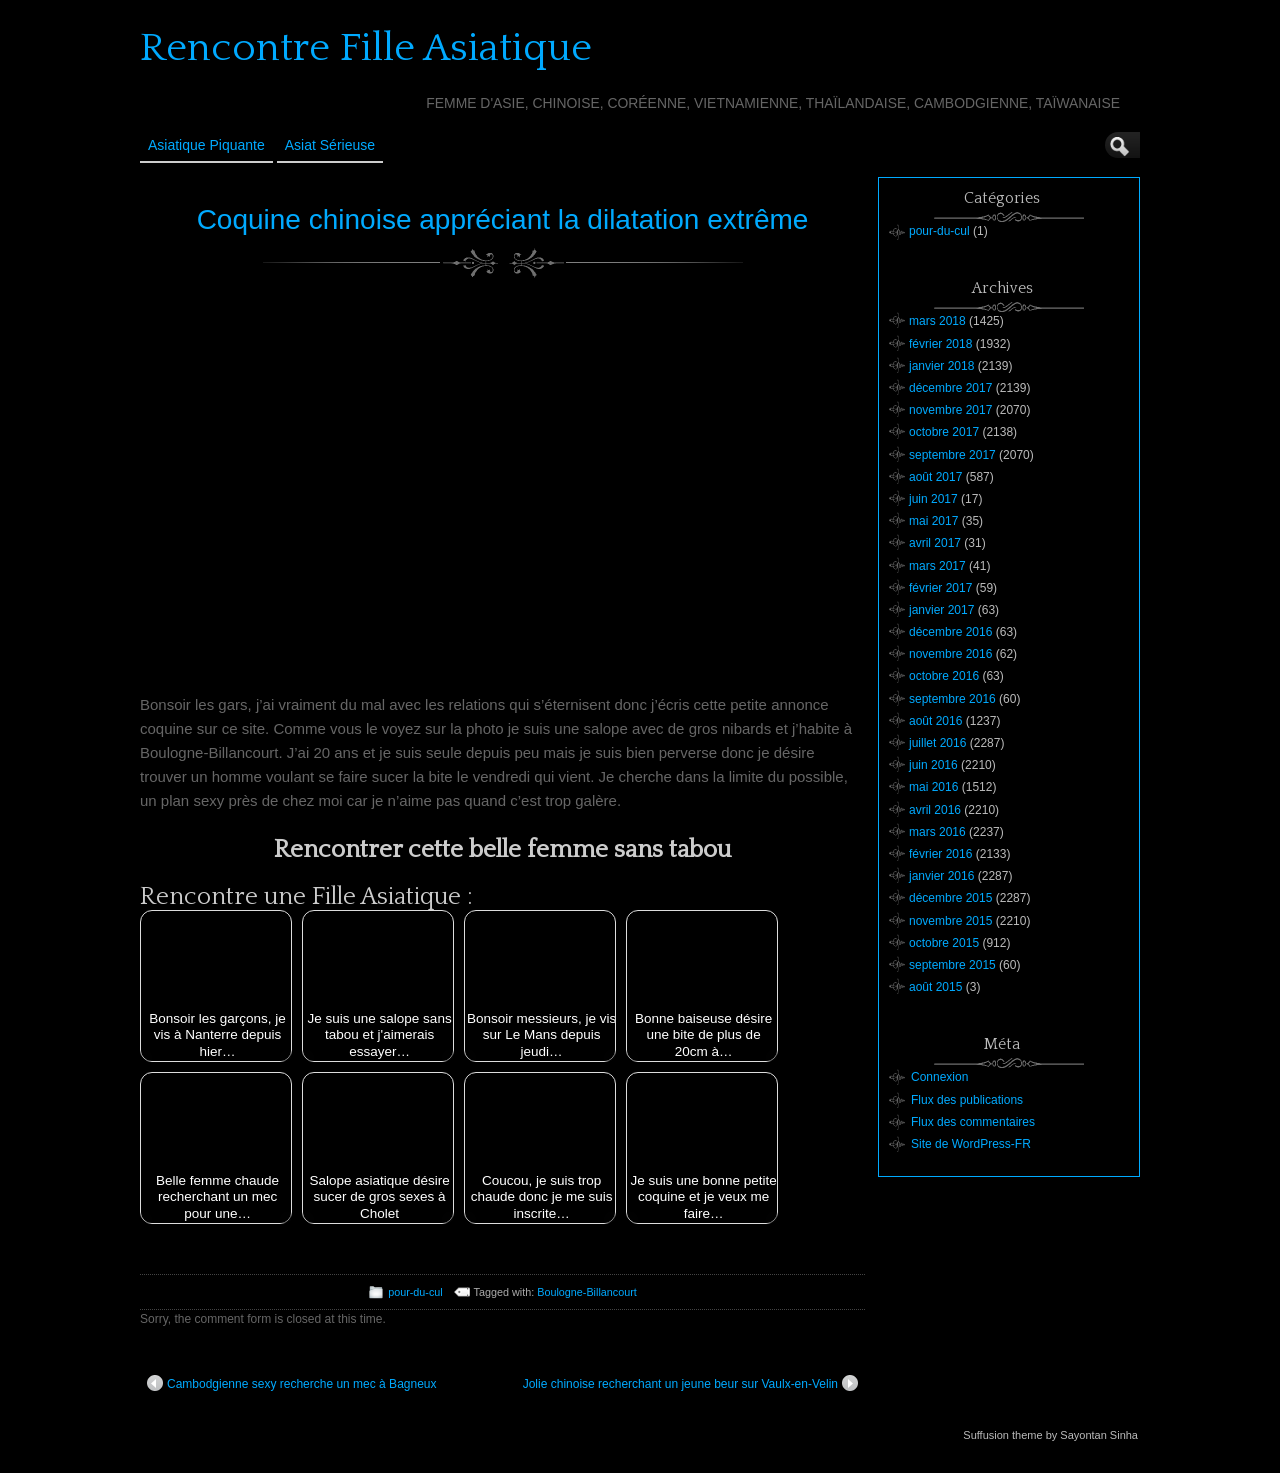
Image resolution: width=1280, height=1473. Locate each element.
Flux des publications (967, 1100)
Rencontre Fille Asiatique (366, 48)
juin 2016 (933, 765)
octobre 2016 (944, 676)
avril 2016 (935, 810)
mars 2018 (937, 321)
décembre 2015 (950, 898)
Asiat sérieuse (330, 145)
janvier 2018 (941, 366)
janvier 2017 (941, 610)
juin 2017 (933, 499)
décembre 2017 (950, 388)
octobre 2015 (944, 943)
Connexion (939, 1077)
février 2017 (940, 588)
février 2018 (940, 344)
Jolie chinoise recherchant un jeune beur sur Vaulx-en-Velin (690, 1383)
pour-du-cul (415, 1292)
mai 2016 (933, 787)
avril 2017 (935, 543)
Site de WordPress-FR (971, 1144)
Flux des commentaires (973, 1122)
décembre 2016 (950, 632)
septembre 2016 (952, 699)
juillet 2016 (937, 743)
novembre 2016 (950, 654)
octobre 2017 (944, 432)
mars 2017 (937, 566)
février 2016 (940, 854)
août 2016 (935, 721)
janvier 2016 (941, 876)
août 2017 (935, 477)
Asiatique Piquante (206, 145)
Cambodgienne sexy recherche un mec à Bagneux (292, 1383)
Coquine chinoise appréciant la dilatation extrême (503, 219)
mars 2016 (937, 832)
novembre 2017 (950, 410)
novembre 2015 (950, 921)
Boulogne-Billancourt (587, 1292)
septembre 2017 (952, 455)
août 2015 (935, 987)
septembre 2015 (952, 965)
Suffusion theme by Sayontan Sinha (1050, 1435)
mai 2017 (933, 521)
